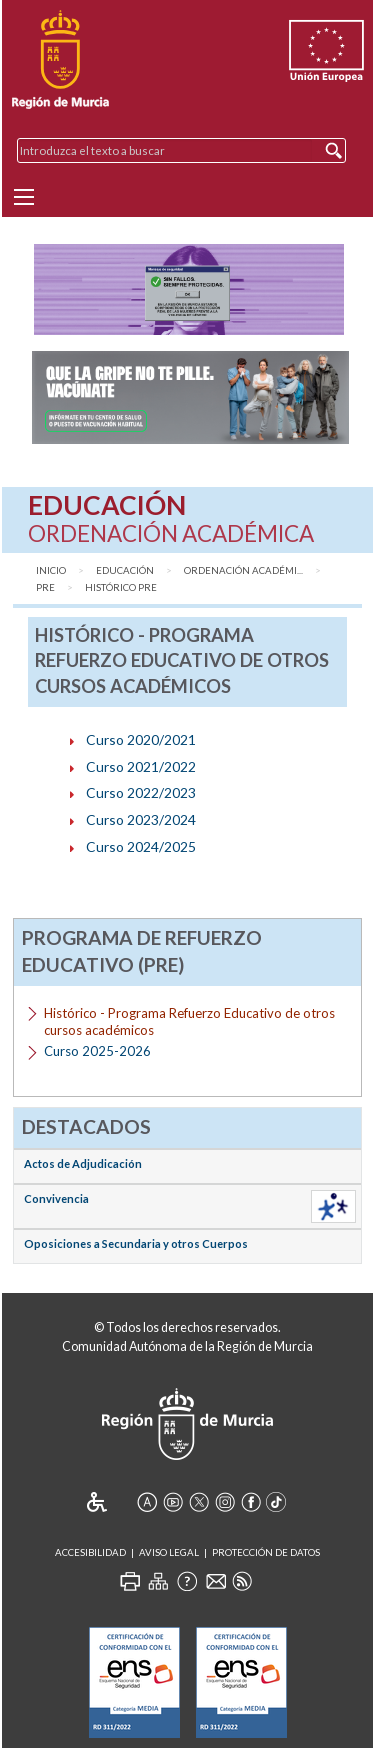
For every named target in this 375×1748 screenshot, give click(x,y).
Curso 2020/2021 (141, 739)
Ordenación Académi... (243, 570)
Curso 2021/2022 (141, 766)
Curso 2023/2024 (141, 819)
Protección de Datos (266, 1552)
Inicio (51, 570)
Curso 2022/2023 (141, 792)
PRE (45, 587)
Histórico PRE (121, 587)
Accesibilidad (90, 1552)
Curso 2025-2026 (97, 1051)
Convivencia (56, 1198)
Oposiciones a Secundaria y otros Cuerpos (136, 1243)
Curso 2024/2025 (141, 846)
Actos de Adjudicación (83, 1163)
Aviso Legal (169, 1552)
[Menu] (24, 197)
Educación (125, 570)
